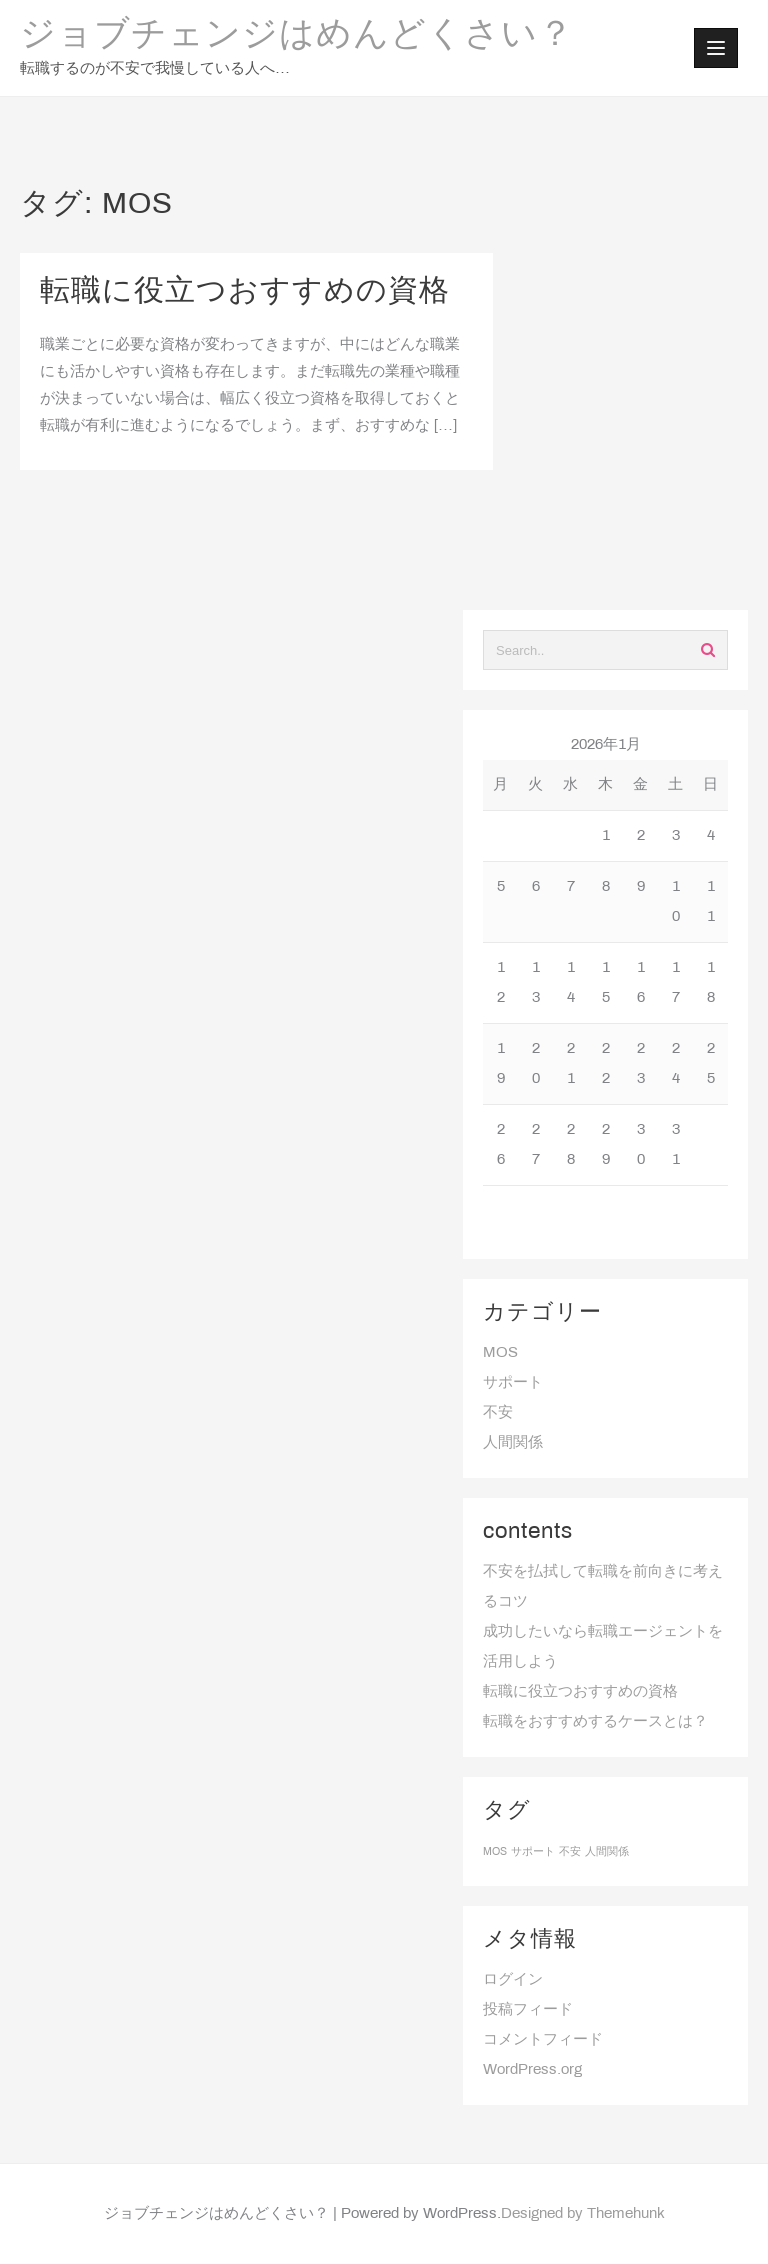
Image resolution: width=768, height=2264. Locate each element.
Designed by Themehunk (583, 2214)
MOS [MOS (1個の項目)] (495, 1852)
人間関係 (513, 1443)
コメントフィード (543, 2040)
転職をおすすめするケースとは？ (595, 1722)
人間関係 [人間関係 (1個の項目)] (607, 1852)
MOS (500, 1353)
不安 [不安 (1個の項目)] (570, 1852)
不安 (498, 1413)
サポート (513, 1383)
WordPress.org (532, 2070)
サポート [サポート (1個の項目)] (533, 1852)
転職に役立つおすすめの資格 (245, 292)
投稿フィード (528, 2010)
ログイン (513, 1980)
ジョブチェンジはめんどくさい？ (297, 36)
